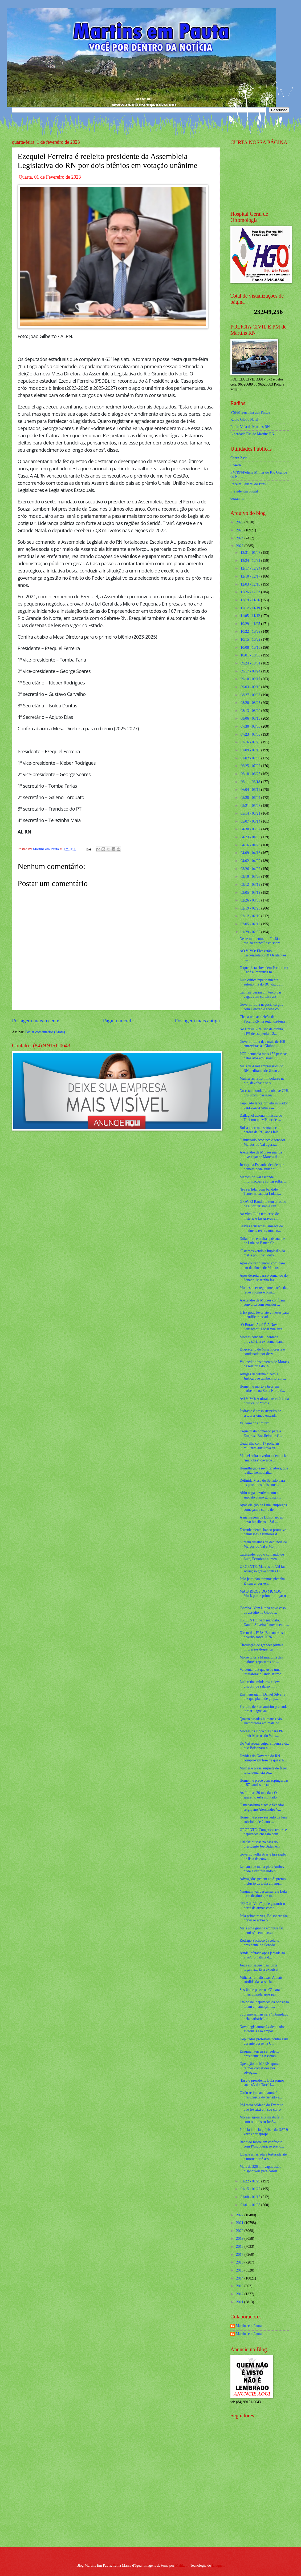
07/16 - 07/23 (251, 742)
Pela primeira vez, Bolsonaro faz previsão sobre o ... (263, 1918)
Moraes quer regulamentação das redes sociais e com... (263, 1290)
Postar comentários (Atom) (45, 1032)
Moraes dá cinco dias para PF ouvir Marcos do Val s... (261, 1733)
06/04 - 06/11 (251, 790)
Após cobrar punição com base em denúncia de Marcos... (262, 1265)
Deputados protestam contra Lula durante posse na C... (263, 2041)
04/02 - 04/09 (251, 861)
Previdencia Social (244, 491)
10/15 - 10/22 (251, 640)
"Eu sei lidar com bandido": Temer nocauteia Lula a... (260, 1191)
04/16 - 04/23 (251, 845)
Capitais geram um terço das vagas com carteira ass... (260, 994)
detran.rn (236, 498)
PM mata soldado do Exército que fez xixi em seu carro (261, 2107)
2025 (240, 530)
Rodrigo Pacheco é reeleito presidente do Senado (259, 1942)
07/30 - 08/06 (251, 726)
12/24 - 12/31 (251, 561)
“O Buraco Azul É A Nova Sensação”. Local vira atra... (262, 1327)
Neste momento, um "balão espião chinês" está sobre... (261, 941)
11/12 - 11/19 (251, 608)
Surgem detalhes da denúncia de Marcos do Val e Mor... (263, 1544)
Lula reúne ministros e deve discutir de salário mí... (259, 1684)
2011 (240, 2302)
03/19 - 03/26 (251, 877)
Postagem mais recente (35, 1020)
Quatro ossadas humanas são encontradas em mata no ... (261, 1721)
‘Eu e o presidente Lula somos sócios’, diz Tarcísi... (261, 2082)
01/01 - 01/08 (251, 2205)
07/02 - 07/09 (251, 758)
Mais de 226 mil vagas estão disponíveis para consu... (260, 2169)
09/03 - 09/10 (251, 687)
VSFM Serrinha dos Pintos (250, 412)
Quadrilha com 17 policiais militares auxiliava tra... (259, 1445)
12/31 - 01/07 (251, 553)
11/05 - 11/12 (251, 616)
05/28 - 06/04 (251, 798)
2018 (240, 2247)
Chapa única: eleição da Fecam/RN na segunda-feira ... (263, 1019)
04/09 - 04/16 (251, 853)
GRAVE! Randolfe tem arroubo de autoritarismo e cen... (262, 1204)
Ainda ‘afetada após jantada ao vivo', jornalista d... (262, 1955)
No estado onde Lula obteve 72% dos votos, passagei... (263, 1093)
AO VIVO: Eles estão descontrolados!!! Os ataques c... (262, 955)
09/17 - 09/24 (251, 671)
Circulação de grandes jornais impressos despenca (261, 1647)
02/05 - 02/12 (251, 924)
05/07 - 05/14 (251, 821)
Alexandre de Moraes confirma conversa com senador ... (262, 1302)
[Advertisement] (263, 2504)
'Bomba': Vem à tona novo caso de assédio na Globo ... (262, 1610)
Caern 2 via (238, 458)
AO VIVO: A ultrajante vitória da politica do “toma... (264, 1401)
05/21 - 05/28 (251, 806)
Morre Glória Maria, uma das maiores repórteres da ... (261, 1659)
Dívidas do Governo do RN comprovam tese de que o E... (263, 1758)
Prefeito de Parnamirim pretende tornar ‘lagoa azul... (263, 1709)
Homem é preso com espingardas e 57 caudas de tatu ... (263, 1782)
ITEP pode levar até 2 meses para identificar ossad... (263, 1315)
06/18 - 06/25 (251, 774)
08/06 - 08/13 (251, 718)
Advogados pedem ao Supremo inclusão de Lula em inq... (262, 1881)
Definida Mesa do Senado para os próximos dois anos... (262, 1483)
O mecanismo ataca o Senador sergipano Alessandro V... (261, 1807)
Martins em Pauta (249, 2326)
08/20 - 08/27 (251, 703)
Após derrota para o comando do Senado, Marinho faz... (263, 1277)
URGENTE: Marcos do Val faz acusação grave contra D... (262, 1569)
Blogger (218, 2565)
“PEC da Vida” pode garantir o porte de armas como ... (262, 1906)
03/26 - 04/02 (251, 869)
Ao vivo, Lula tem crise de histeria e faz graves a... (259, 1216)
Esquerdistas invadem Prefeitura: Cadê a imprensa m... (263, 970)
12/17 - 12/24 (251, 568)
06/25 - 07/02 (251, 766)
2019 (240, 2239)
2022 (240, 2215)
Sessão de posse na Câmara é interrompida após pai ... (260, 1992)
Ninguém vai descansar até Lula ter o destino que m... (263, 1893)
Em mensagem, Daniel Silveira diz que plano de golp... (262, 1696)
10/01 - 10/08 (251, 655)
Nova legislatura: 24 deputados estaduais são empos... (262, 2029)
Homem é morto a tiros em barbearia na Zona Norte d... (262, 1388)
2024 (240, 538)
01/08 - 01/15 (251, 2197)
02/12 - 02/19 (251, 916)
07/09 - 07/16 (251, 750)
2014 (240, 2278)
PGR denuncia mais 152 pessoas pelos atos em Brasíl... (263, 1056)
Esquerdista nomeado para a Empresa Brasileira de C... (260, 1433)
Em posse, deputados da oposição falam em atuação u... (264, 2004)
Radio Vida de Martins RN (250, 427)
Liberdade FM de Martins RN (252, 434)
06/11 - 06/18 (251, 782)
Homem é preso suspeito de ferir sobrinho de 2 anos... (263, 1819)
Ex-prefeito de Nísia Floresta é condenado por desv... (261, 1351)
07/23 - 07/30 (251, 734)
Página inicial (117, 1020)
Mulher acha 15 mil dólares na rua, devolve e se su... (261, 1080)
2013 (240, 2286)
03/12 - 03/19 (251, 885)
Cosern (235, 465)
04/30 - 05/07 (251, 829)
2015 (240, 2270)
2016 (240, 2262)
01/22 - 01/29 (251, 2181)
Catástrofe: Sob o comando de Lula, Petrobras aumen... (261, 1556)
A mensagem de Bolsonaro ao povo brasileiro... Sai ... (261, 1519)
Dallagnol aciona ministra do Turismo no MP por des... (260, 1117)
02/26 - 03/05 (251, 900)
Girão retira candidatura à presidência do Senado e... (260, 2095)
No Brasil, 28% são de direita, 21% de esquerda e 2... (261, 1031)
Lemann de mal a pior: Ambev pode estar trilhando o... (261, 1869)
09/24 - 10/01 (251, 663)
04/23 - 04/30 (251, 837)
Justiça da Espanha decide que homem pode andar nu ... (261, 1167)
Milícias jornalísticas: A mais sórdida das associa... (260, 1980)
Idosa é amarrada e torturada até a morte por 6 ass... (263, 2156)
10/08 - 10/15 (251, 648)
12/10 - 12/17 (251, 576)
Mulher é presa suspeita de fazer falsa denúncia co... (263, 1770)
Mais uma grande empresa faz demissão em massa (261, 1930)
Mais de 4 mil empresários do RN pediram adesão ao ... (261, 1068)
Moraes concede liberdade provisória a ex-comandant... (262, 1339)
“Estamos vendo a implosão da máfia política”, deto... (262, 1253)
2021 (240, 2223)
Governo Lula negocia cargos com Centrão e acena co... (261, 1007)
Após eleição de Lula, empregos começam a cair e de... (263, 1507)
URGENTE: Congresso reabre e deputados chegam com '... (263, 1832)
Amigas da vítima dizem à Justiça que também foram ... (262, 1376)
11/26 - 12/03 (251, 592)
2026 (240, 522)
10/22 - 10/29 (251, 632)
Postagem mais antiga (197, 1020)
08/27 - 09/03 (251, 695)
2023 (240, 546)
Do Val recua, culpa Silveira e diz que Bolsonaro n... (264, 1745)
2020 (240, 2231)
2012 (240, 2294)
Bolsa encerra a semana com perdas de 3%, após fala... (260, 1130)
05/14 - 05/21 (251, 813)
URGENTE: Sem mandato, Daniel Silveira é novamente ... (264, 1622)
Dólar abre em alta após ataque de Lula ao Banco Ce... (262, 1241)
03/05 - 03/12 (251, 893)
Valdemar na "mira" (254, 1423)
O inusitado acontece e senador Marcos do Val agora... (262, 1142)
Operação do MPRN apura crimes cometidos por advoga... (259, 2068)
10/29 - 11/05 (251, 624)
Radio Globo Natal (244, 420)
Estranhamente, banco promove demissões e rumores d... (262, 1532)
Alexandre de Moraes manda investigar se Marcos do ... (260, 1154)
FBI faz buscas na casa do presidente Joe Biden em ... (261, 1844)
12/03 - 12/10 (251, 584)
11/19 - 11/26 (251, 600)
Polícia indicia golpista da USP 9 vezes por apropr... (263, 2132)
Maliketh (181, 2565)
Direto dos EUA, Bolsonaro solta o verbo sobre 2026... (263, 1635)
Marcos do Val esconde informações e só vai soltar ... (263, 1179)
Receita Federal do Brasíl (249, 484)
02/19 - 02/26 (251, 908)
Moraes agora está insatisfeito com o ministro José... (261, 2119)
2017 (240, 2255)
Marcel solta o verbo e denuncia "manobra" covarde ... (263, 1458)
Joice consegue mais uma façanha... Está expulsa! (258, 1967)
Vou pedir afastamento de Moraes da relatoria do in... (264, 1364)
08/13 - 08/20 (251, 711)
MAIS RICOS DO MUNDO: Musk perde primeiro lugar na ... (263, 1595)
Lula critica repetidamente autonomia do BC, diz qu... (261, 982)
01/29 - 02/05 (251, 932)
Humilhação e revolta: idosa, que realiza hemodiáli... (263, 1470)
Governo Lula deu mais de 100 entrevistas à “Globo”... (262, 1044)
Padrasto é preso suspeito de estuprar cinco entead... (260, 1413)
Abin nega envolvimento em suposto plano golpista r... (260, 1495)
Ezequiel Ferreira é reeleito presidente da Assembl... (259, 2053)
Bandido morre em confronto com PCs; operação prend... (261, 2144)
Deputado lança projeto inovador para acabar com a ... (263, 1105)
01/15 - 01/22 (251, 2189)
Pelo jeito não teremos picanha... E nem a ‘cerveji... (263, 1581)
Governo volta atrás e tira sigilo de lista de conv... (262, 1856)
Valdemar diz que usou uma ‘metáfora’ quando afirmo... (261, 1672)
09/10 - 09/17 (251, 679)
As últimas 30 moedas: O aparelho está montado (258, 1795)
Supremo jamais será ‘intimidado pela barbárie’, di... (263, 2016)
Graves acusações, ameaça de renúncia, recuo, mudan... (261, 1228)
